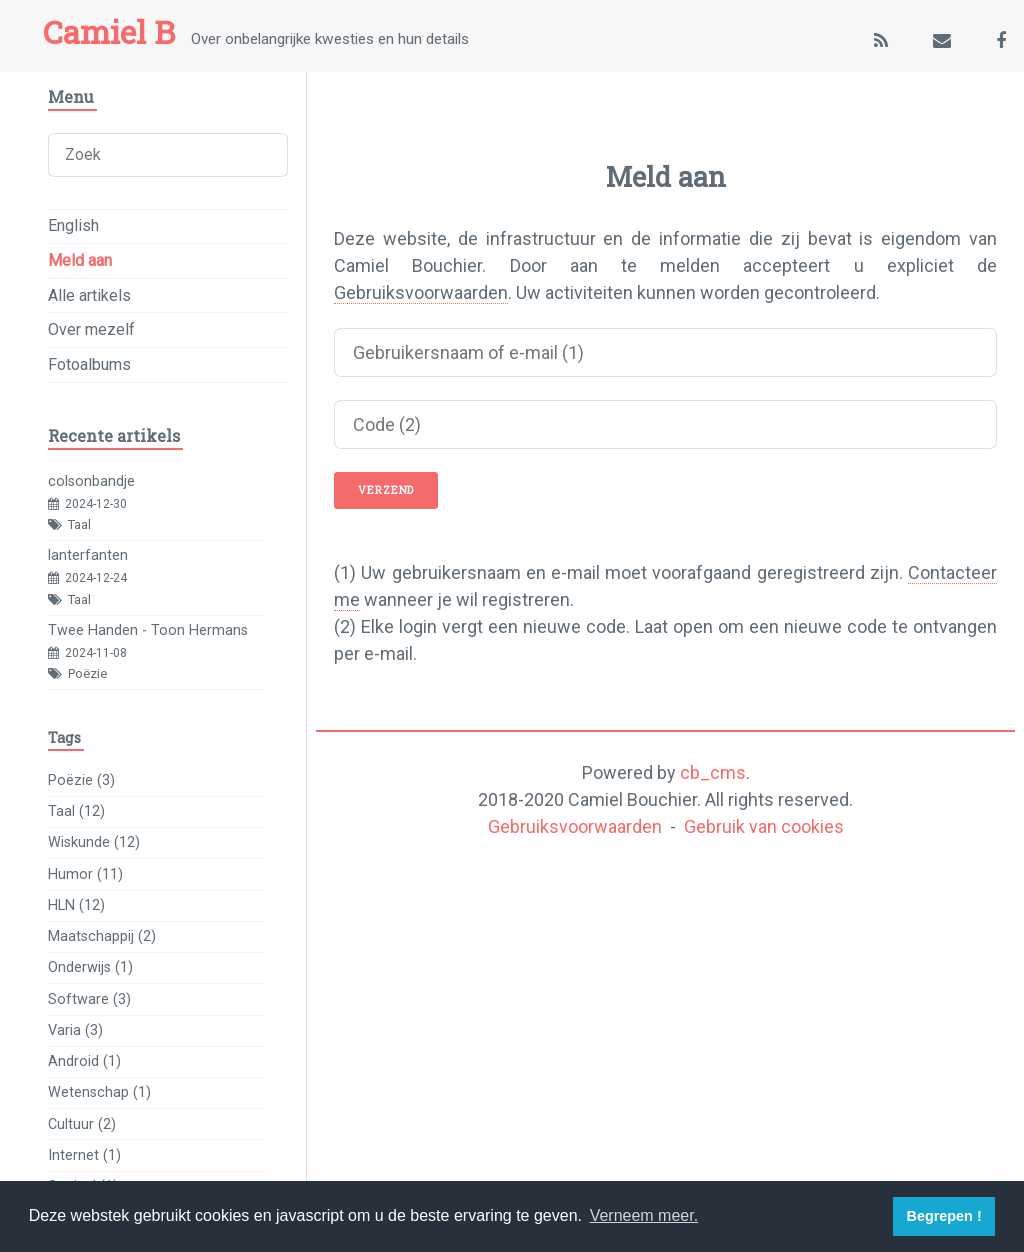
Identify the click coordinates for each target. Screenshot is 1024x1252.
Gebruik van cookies (764, 826)
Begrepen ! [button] (944, 1216)
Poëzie (87, 673)
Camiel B (109, 32)
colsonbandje (91, 481)
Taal (79, 524)
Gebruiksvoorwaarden (421, 292)
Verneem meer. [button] (644, 1215)
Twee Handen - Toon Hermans (148, 630)
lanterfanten (88, 555)
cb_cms (713, 772)
